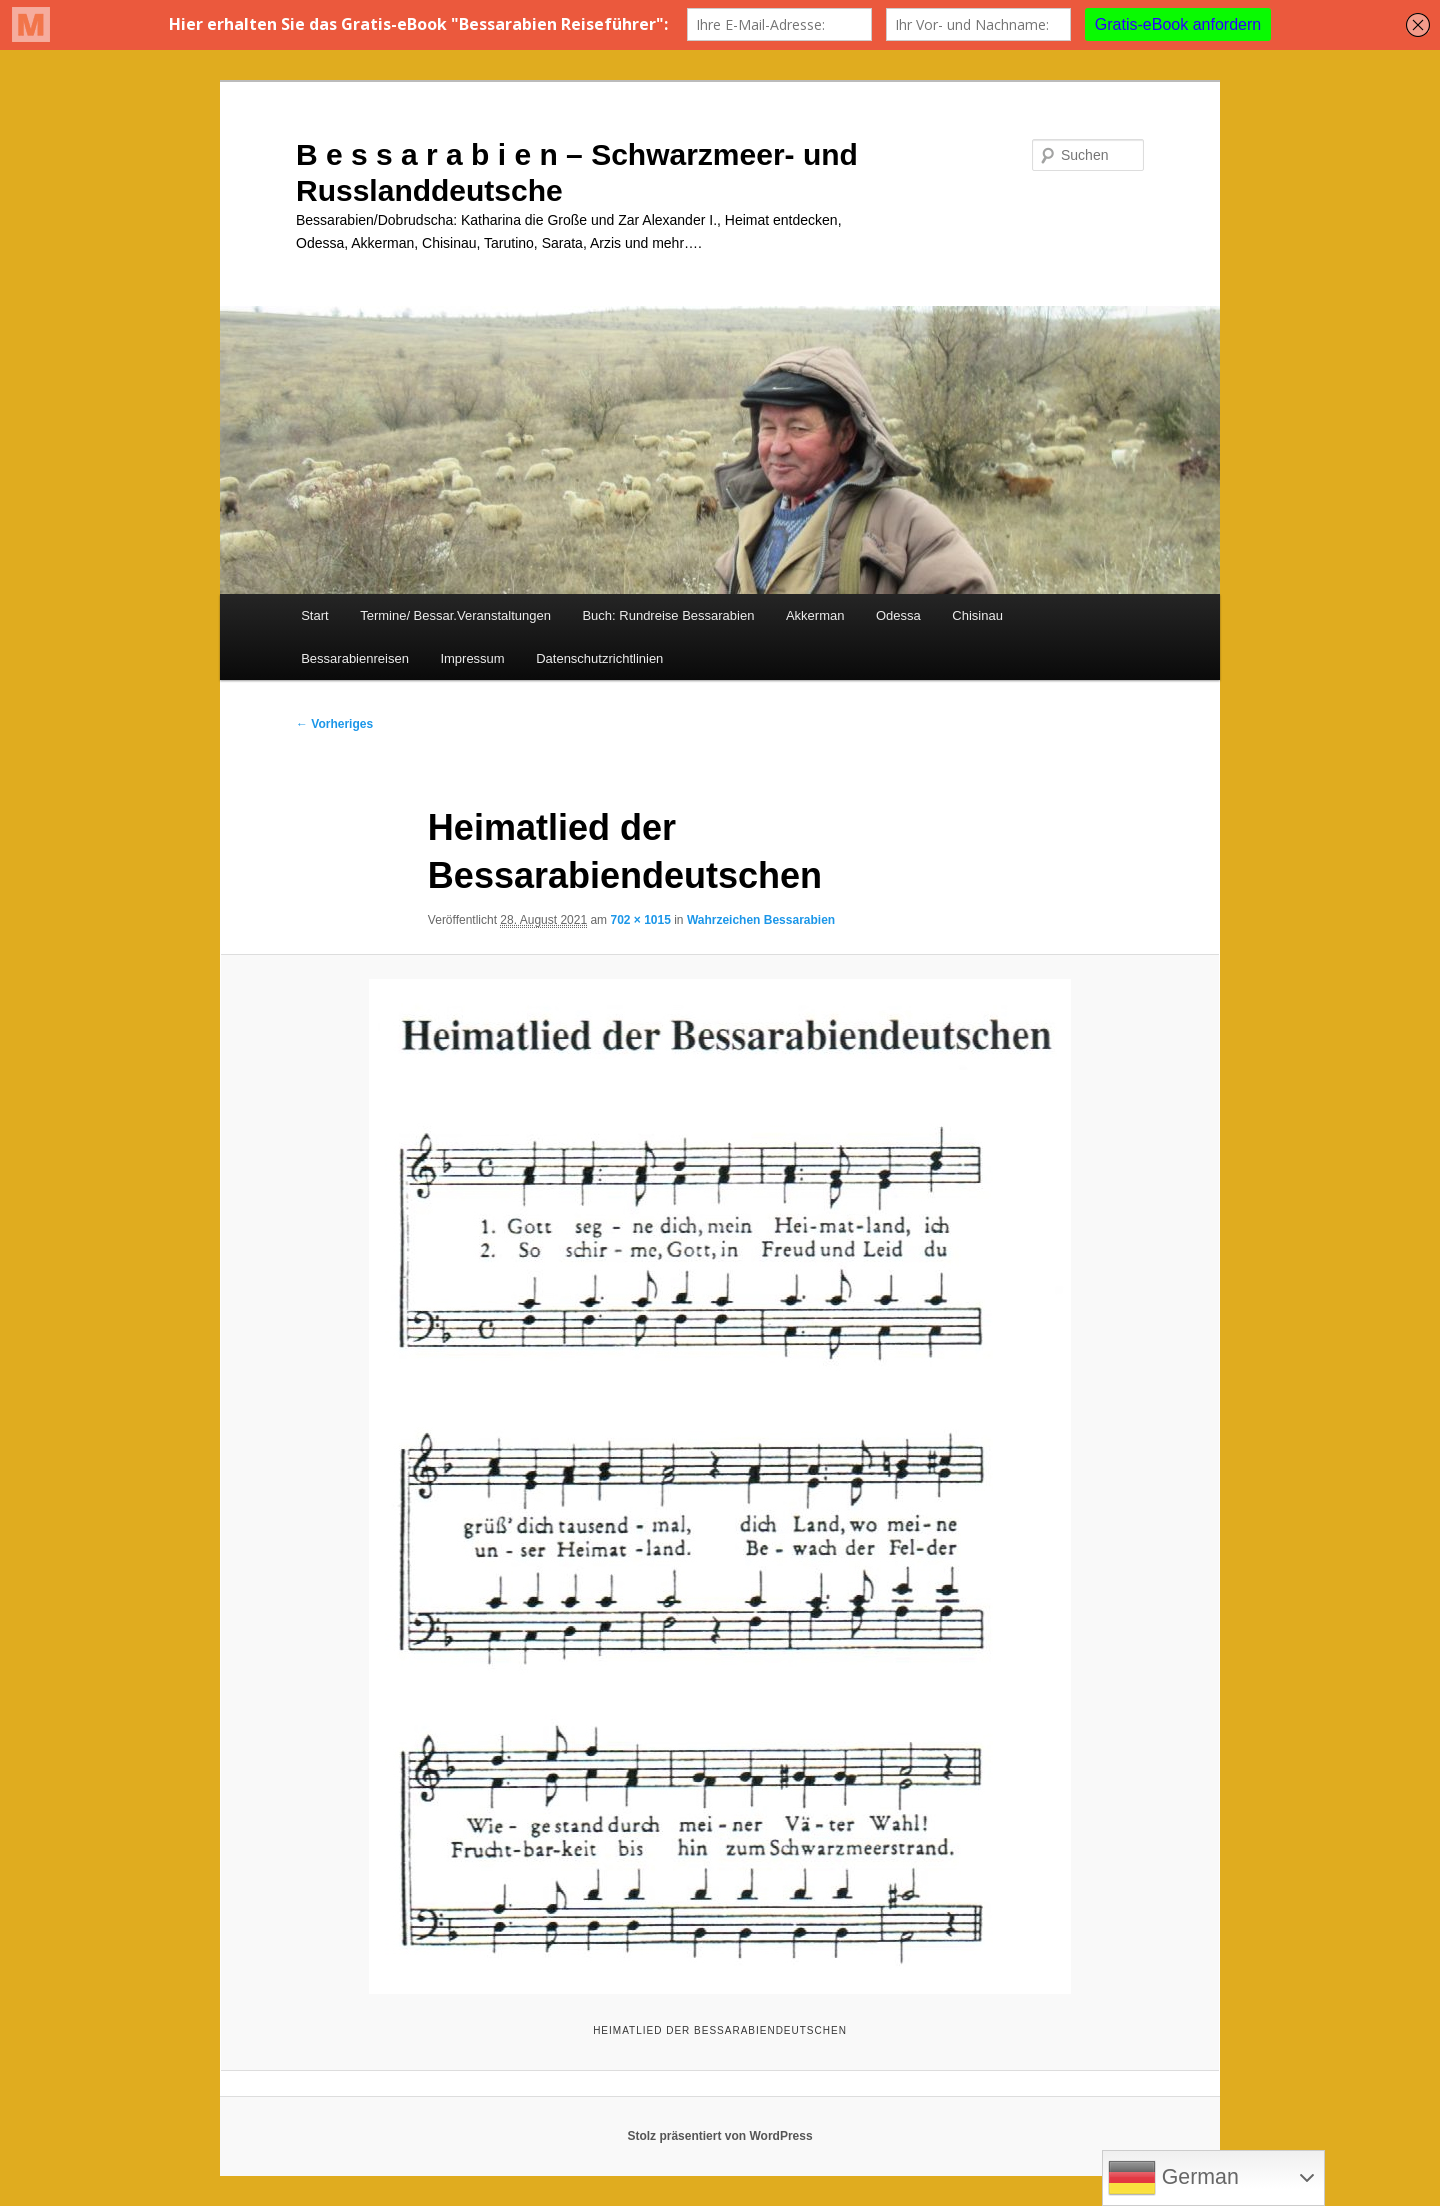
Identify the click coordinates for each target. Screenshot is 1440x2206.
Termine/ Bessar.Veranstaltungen (455, 615)
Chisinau (977, 615)
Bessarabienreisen (355, 658)
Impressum (472, 658)
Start (314, 615)
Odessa (898, 615)
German (1173, 2178)
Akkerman (815, 615)
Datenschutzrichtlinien (599, 658)
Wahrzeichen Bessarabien (761, 920)
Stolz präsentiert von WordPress (719, 2136)
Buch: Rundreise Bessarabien (668, 615)
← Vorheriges (334, 724)
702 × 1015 (640, 920)
